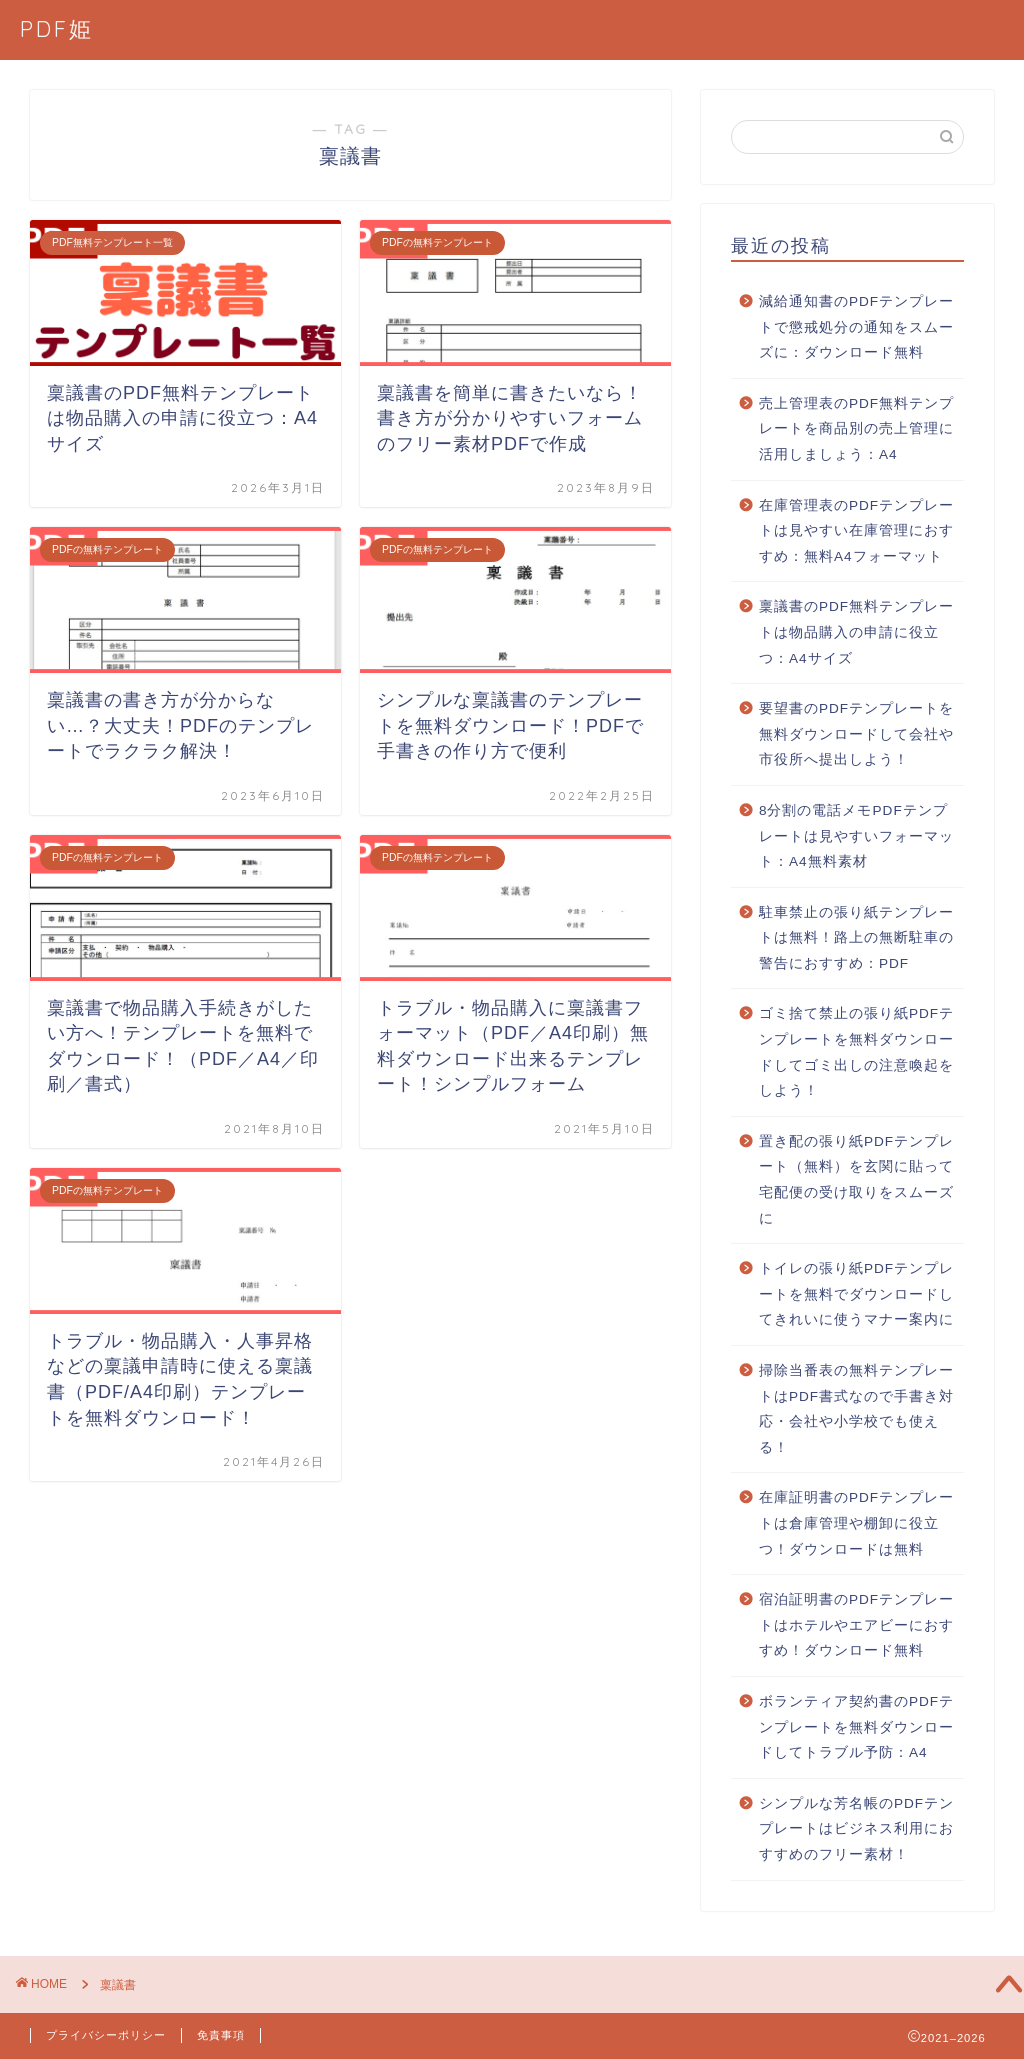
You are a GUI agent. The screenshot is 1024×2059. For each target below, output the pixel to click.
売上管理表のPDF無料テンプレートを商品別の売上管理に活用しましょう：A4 (856, 429)
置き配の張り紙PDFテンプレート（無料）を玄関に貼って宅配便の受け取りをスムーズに (856, 1180)
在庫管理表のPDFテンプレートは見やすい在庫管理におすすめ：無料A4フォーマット (856, 531)
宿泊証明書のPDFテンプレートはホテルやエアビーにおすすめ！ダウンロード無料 (856, 1625)
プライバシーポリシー (106, 2035)
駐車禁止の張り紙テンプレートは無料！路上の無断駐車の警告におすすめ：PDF (856, 938)
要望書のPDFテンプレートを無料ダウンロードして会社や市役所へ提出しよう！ (856, 734)
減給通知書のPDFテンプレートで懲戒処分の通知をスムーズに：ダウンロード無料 (856, 327)
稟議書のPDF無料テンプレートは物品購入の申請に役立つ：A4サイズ (856, 632)
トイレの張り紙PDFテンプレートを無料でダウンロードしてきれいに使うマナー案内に (856, 1294)
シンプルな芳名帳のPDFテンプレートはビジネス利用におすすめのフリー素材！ (856, 1829)
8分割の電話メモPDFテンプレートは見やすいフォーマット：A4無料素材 (856, 836)
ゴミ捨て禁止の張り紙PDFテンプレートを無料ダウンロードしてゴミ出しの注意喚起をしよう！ (856, 1052)
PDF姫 (57, 28)
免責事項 (221, 2035)
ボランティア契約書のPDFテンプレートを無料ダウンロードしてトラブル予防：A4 (856, 1727)
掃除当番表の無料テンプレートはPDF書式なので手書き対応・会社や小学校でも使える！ (856, 1409)
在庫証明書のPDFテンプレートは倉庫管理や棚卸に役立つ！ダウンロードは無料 (856, 1523)
